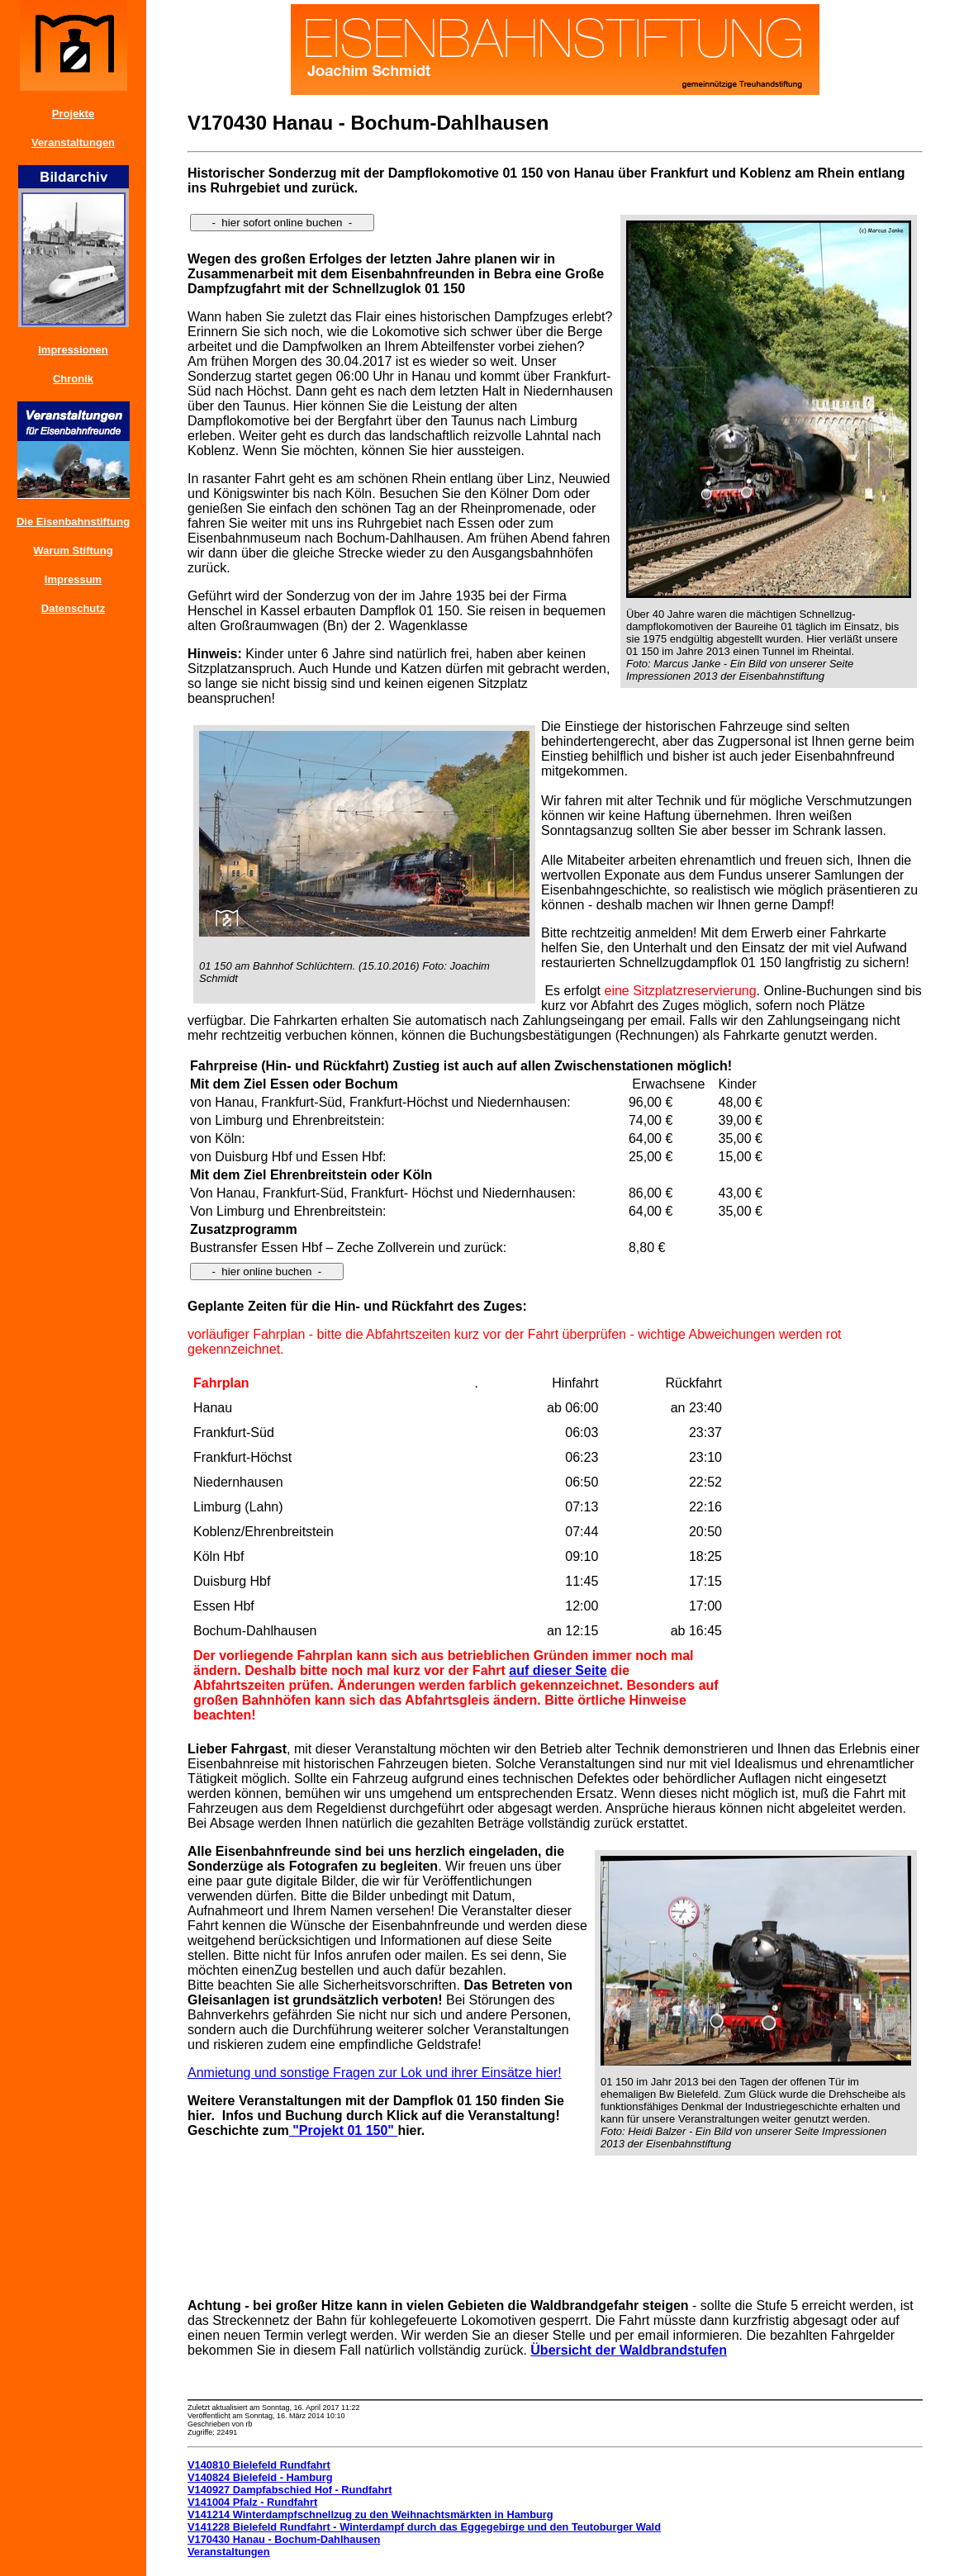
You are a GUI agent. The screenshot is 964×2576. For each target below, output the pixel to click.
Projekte (73, 113)
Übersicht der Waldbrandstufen (628, 2350)
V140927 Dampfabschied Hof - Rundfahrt (290, 2489)
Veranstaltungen (73, 142)
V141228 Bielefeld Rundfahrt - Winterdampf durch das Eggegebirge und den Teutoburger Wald (424, 2527)
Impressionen (73, 350)
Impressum (73, 579)
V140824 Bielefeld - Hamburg (260, 2477)
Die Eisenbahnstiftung (73, 521)
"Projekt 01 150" (343, 2130)
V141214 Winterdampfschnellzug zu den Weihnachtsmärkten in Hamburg (370, 2514)
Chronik (73, 378)
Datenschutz (73, 608)
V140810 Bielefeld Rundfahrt (259, 2465)
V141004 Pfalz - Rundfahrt (252, 2502)
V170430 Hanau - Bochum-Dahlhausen (284, 2539)
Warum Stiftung (72, 550)
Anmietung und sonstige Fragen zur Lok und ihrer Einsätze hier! (375, 2073)
